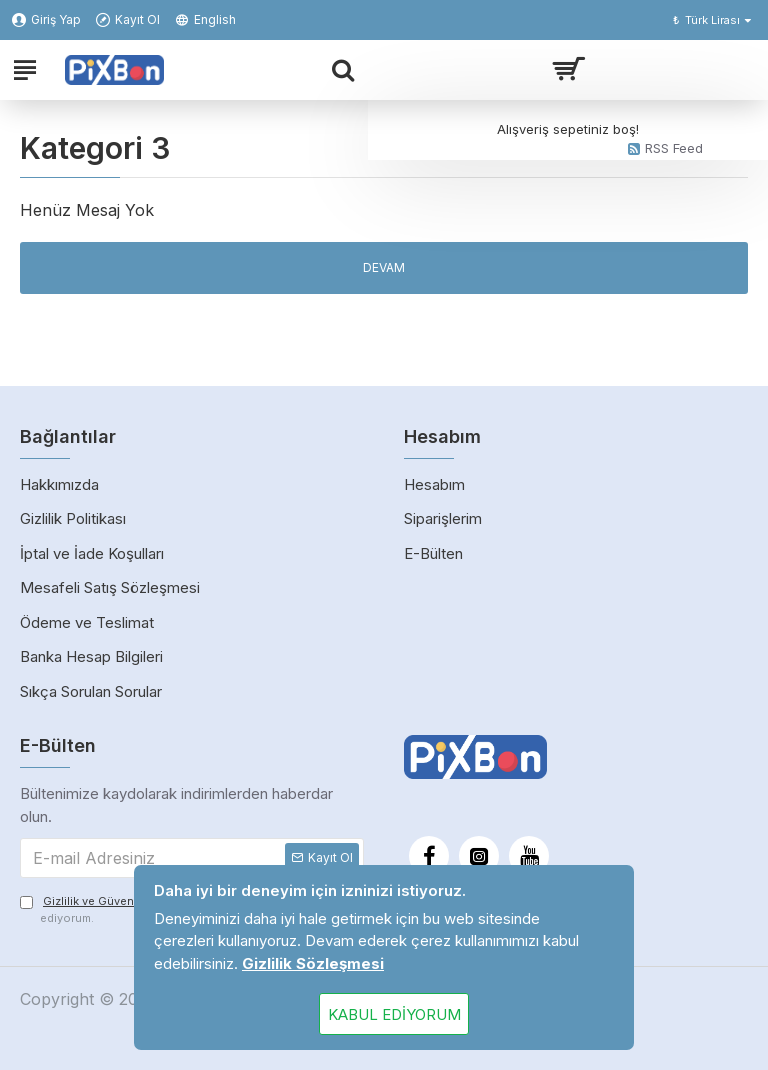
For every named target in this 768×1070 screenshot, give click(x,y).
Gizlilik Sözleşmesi (313, 963)
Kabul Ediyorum (394, 1014)
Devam (384, 267)
